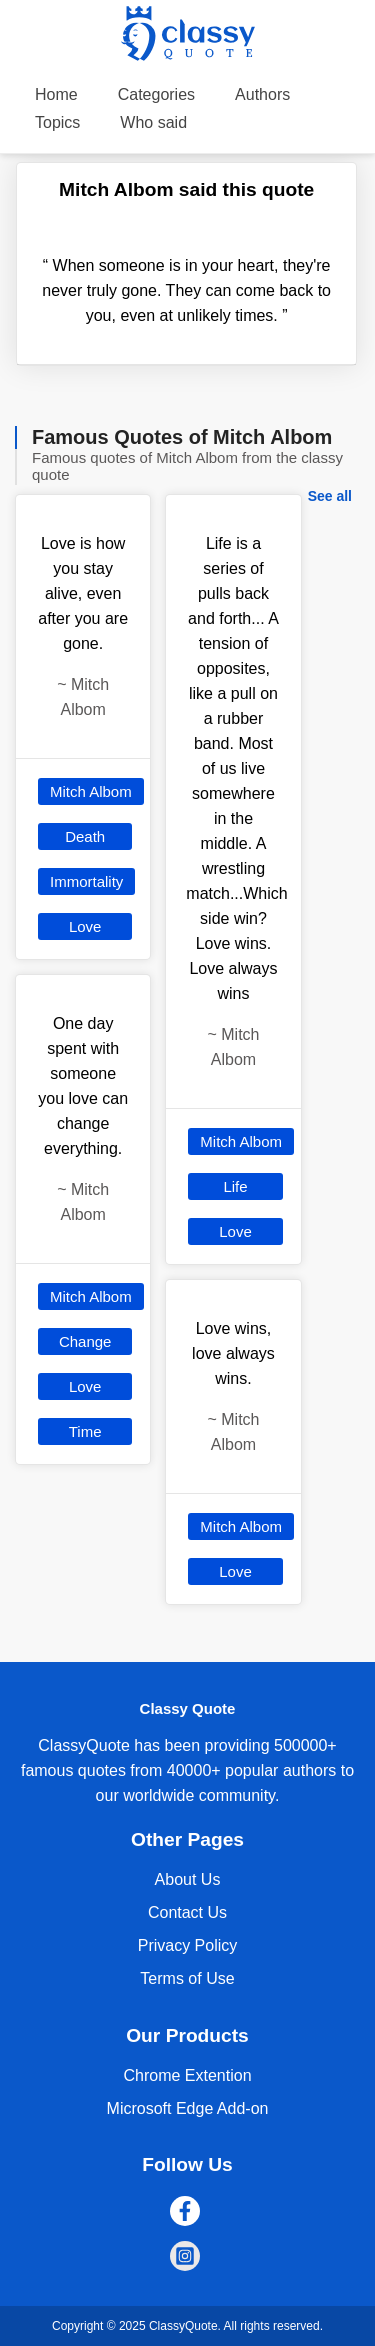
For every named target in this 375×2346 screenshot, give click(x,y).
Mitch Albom (91, 791)
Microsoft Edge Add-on (188, 2108)
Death (85, 836)
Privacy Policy (188, 1945)
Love (85, 926)
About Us (188, 1879)
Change (85, 1341)
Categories (156, 94)
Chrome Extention (187, 2075)
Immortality (86, 881)
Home (56, 94)
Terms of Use (187, 1978)
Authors (262, 94)
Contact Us (187, 1912)
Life (235, 1186)
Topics (57, 122)
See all (330, 496)
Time (85, 1431)
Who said (153, 122)
